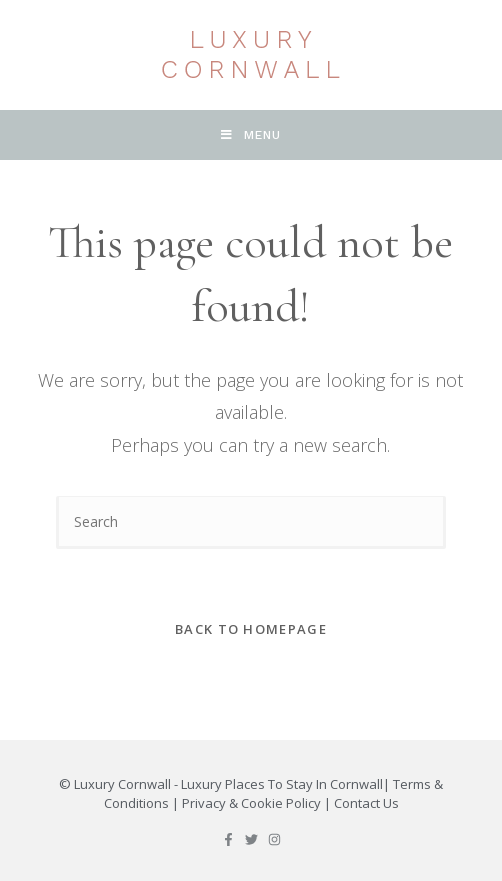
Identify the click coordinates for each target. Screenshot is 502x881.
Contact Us (366, 803)
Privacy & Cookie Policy (251, 803)
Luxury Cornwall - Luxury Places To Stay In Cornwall (228, 784)
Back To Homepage (251, 629)
